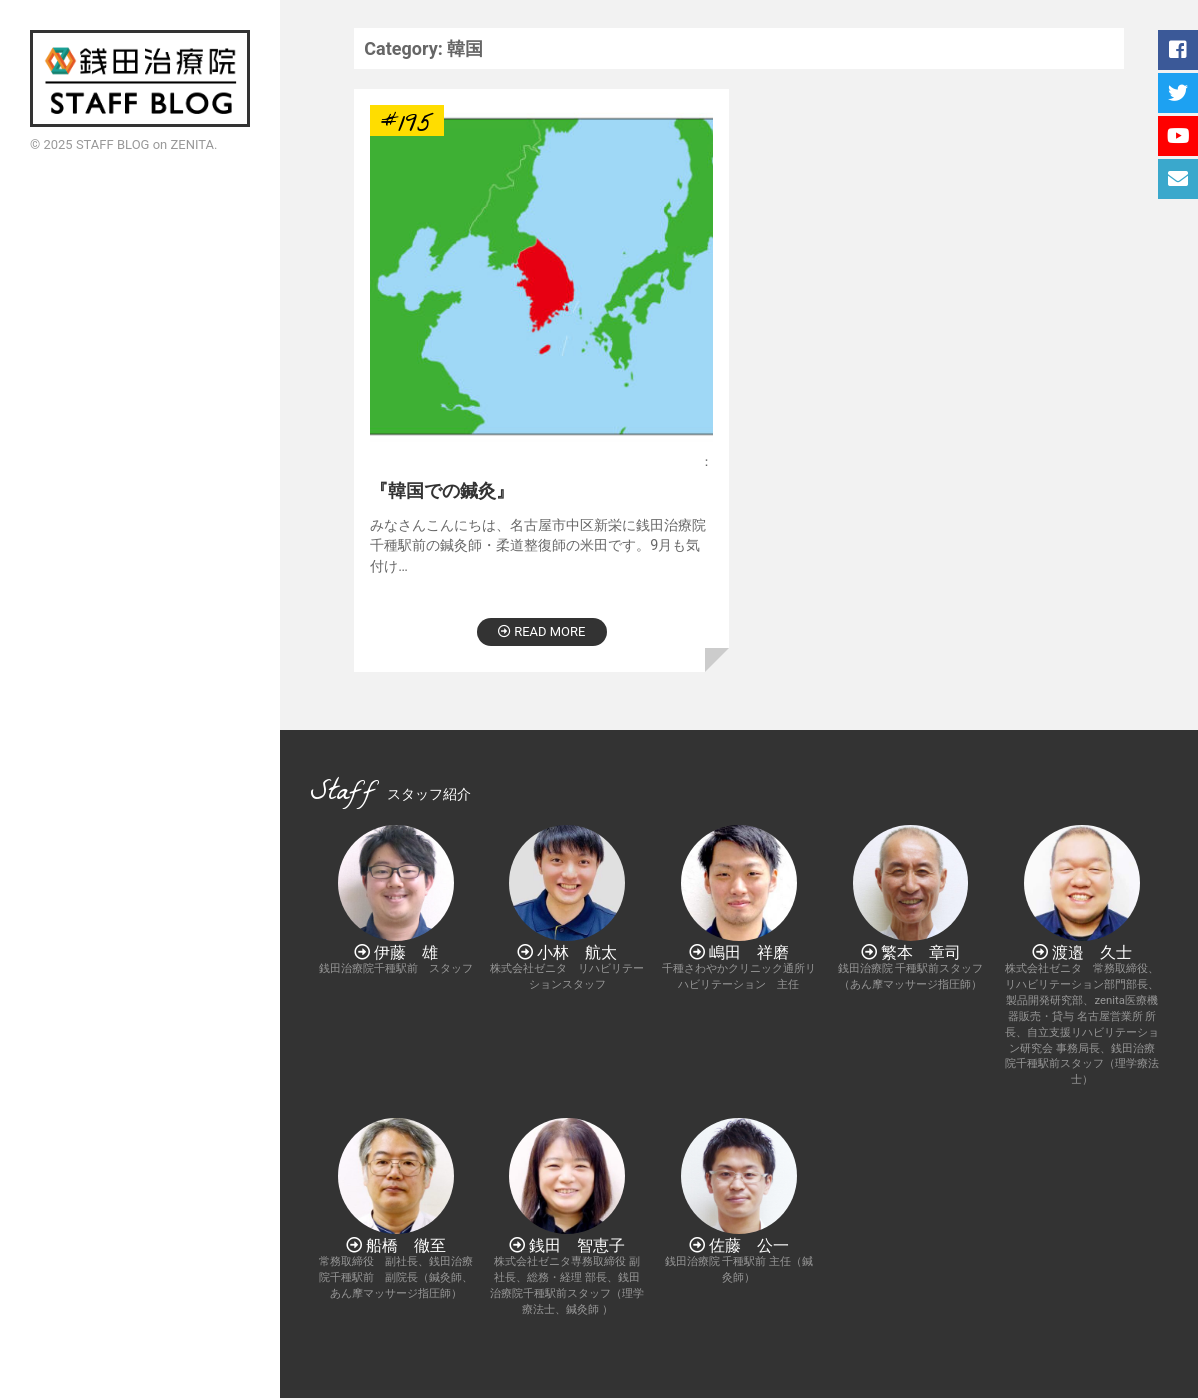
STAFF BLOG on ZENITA (145, 144)
